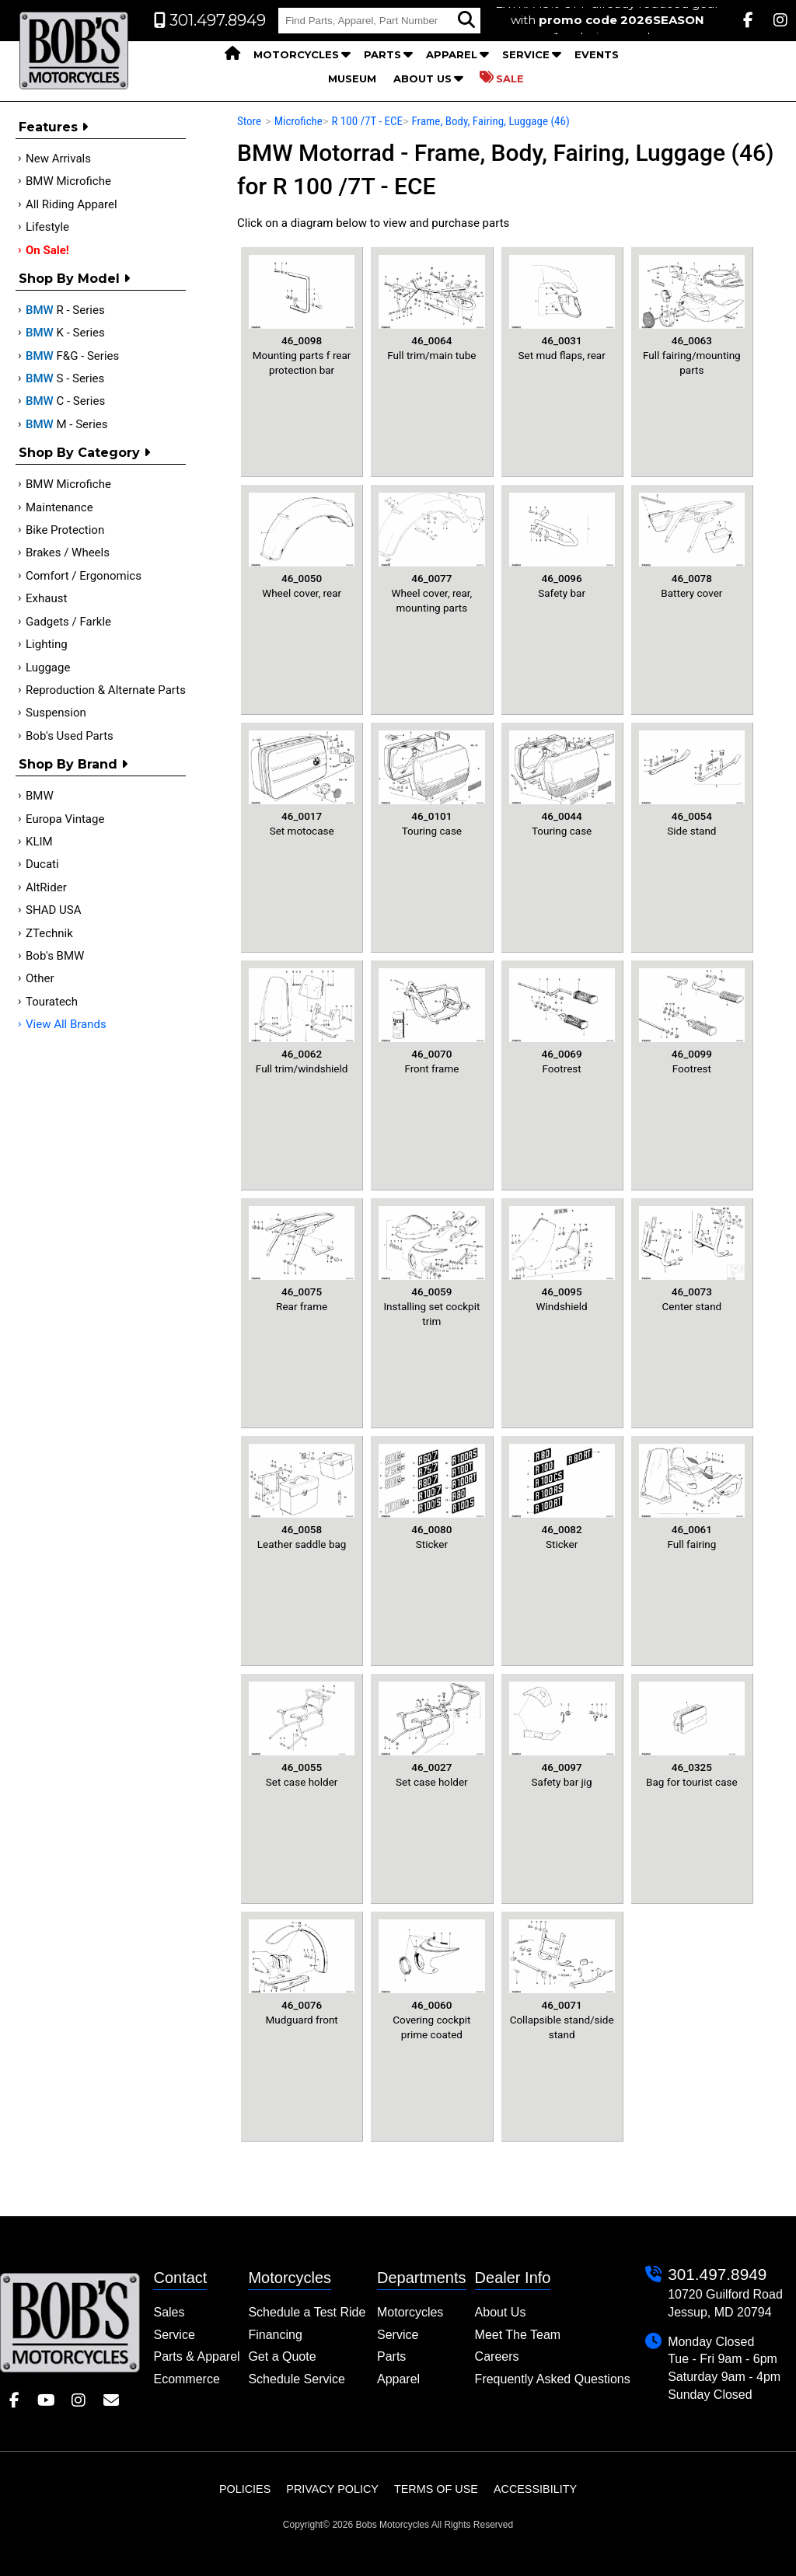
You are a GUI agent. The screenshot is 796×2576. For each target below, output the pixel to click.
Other (40, 978)
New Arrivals (58, 159)
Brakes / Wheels (68, 552)
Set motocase (301, 783)
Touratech (52, 1002)
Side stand (692, 783)
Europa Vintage (65, 819)
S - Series (65, 378)
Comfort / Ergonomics (83, 576)
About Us (422, 78)
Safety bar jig (562, 1735)
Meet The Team (518, 2334)
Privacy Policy (332, 2489)
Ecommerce (186, 2379)
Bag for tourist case (692, 1735)
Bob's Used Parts (69, 736)
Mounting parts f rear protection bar (301, 315)
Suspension (56, 713)
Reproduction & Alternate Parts (106, 690)
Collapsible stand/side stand (562, 1980)
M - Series (67, 424)
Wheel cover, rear (301, 546)
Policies (245, 2489)
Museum (352, 78)
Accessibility (535, 2489)
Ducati (42, 864)
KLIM (39, 842)
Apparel (451, 54)
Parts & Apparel (196, 2356)
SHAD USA (54, 910)
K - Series (65, 333)
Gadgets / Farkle (68, 622)
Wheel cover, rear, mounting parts (431, 553)
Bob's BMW (55, 956)
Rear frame (301, 1259)
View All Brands (66, 1024)
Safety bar (562, 546)
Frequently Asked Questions (552, 2379)
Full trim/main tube (431, 308)
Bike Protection (65, 530)
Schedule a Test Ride (306, 2312)
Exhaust (46, 598)
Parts (382, 54)
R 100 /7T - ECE (367, 121)
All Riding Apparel (71, 204)
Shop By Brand (73, 764)
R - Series (65, 310)
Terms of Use (436, 2489)
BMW (40, 796)
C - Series (65, 401)
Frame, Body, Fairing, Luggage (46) (491, 121)
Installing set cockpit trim (431, 1266)
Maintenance (59, 507)
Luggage (48, 668)
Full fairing (692, 1497)
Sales (168, 2312)
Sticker (431, 1497)
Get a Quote (282, 2356)
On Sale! (47, 250)
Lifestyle (47, 227)
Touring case (431, 783)
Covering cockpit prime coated (431, 1980)
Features (53, 127)
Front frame (431, 1021)
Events (596, 54)
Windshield (562, 1259)
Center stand (692, 1259)
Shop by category (84, 452)
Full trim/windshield (301, 1021)
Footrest (562, 1021)
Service (526, 54)
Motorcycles (296, 54)
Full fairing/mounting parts (692, 315)
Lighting (47, 644)
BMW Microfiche (68, 181)
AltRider (46, 887)
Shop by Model (74, 278)
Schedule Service (296, 2379)
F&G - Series (72, 356)
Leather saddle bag (301, 1497)
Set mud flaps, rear (562, 308)
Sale (502, 78)
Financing (275, 2334)
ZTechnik (49, 933)
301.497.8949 (717, 2274)
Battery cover (692, 546)
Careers (497, 2356)
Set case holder (301, 1735)
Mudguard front (301, 1972)
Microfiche (298, 121)
